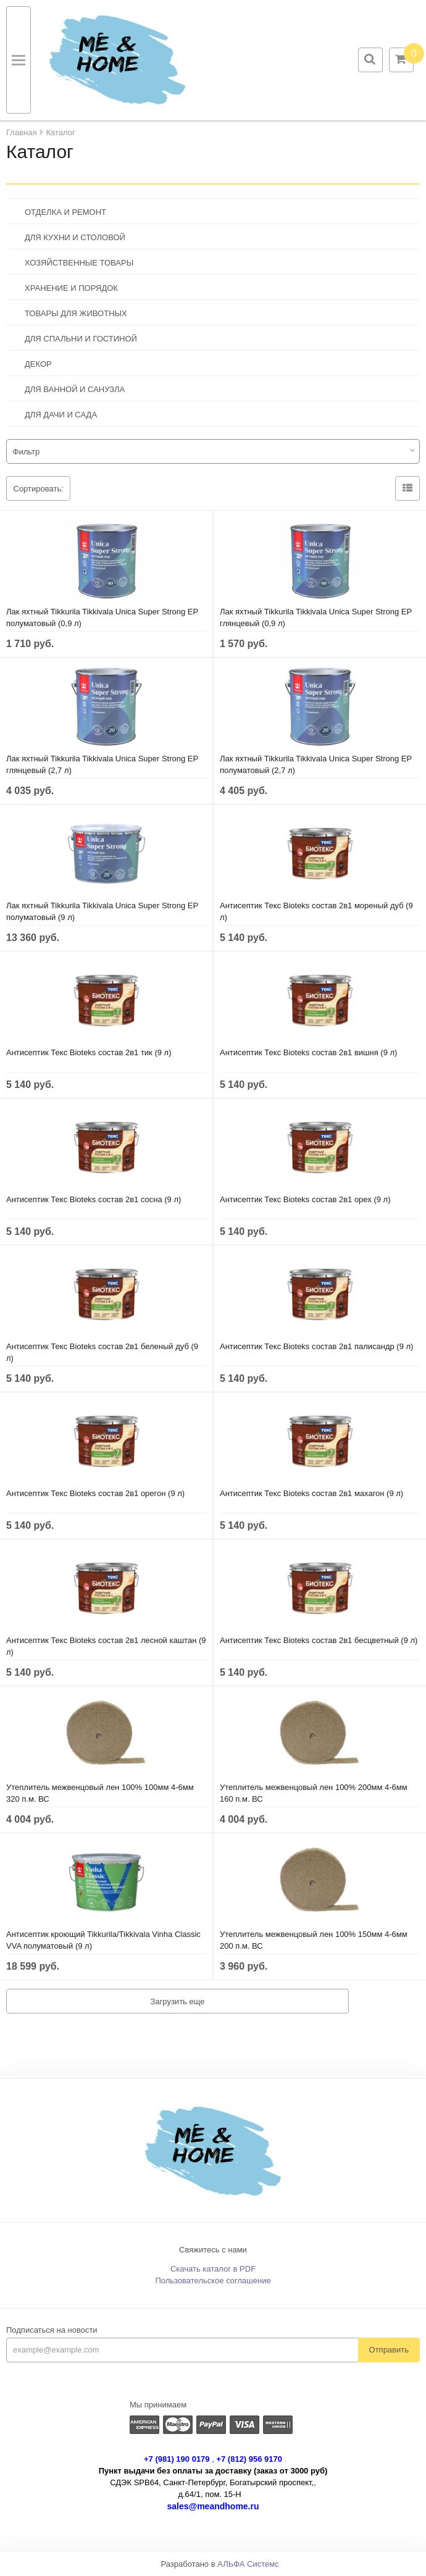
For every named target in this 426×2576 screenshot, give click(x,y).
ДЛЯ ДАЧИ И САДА (61, 414)
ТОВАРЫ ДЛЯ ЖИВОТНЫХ (76, 313)
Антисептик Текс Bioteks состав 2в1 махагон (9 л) (311, 1493)
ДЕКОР (38, 364)
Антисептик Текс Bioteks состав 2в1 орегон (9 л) (95, 1493)
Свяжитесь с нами (213, 2249)
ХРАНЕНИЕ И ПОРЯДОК (71, 288)
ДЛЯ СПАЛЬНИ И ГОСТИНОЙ (81, 338)
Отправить (389, 2349)
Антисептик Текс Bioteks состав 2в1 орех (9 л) (305, 1199)
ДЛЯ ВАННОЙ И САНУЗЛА (75, 389)
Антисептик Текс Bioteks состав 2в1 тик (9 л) (89, 1052)
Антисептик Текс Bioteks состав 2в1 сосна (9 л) (93, 1199)
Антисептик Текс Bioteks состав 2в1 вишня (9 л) (308, 1052)
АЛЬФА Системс (248, 2564)
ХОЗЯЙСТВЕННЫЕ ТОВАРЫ (79, 262)
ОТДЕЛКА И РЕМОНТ (65, 212)
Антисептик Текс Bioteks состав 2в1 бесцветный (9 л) (318, 1640)
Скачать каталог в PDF (213, 2268)
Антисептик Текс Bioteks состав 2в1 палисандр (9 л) (316, 1346)
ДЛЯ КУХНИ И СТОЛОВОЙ (75, 237)
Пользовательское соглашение (212, 2280)
